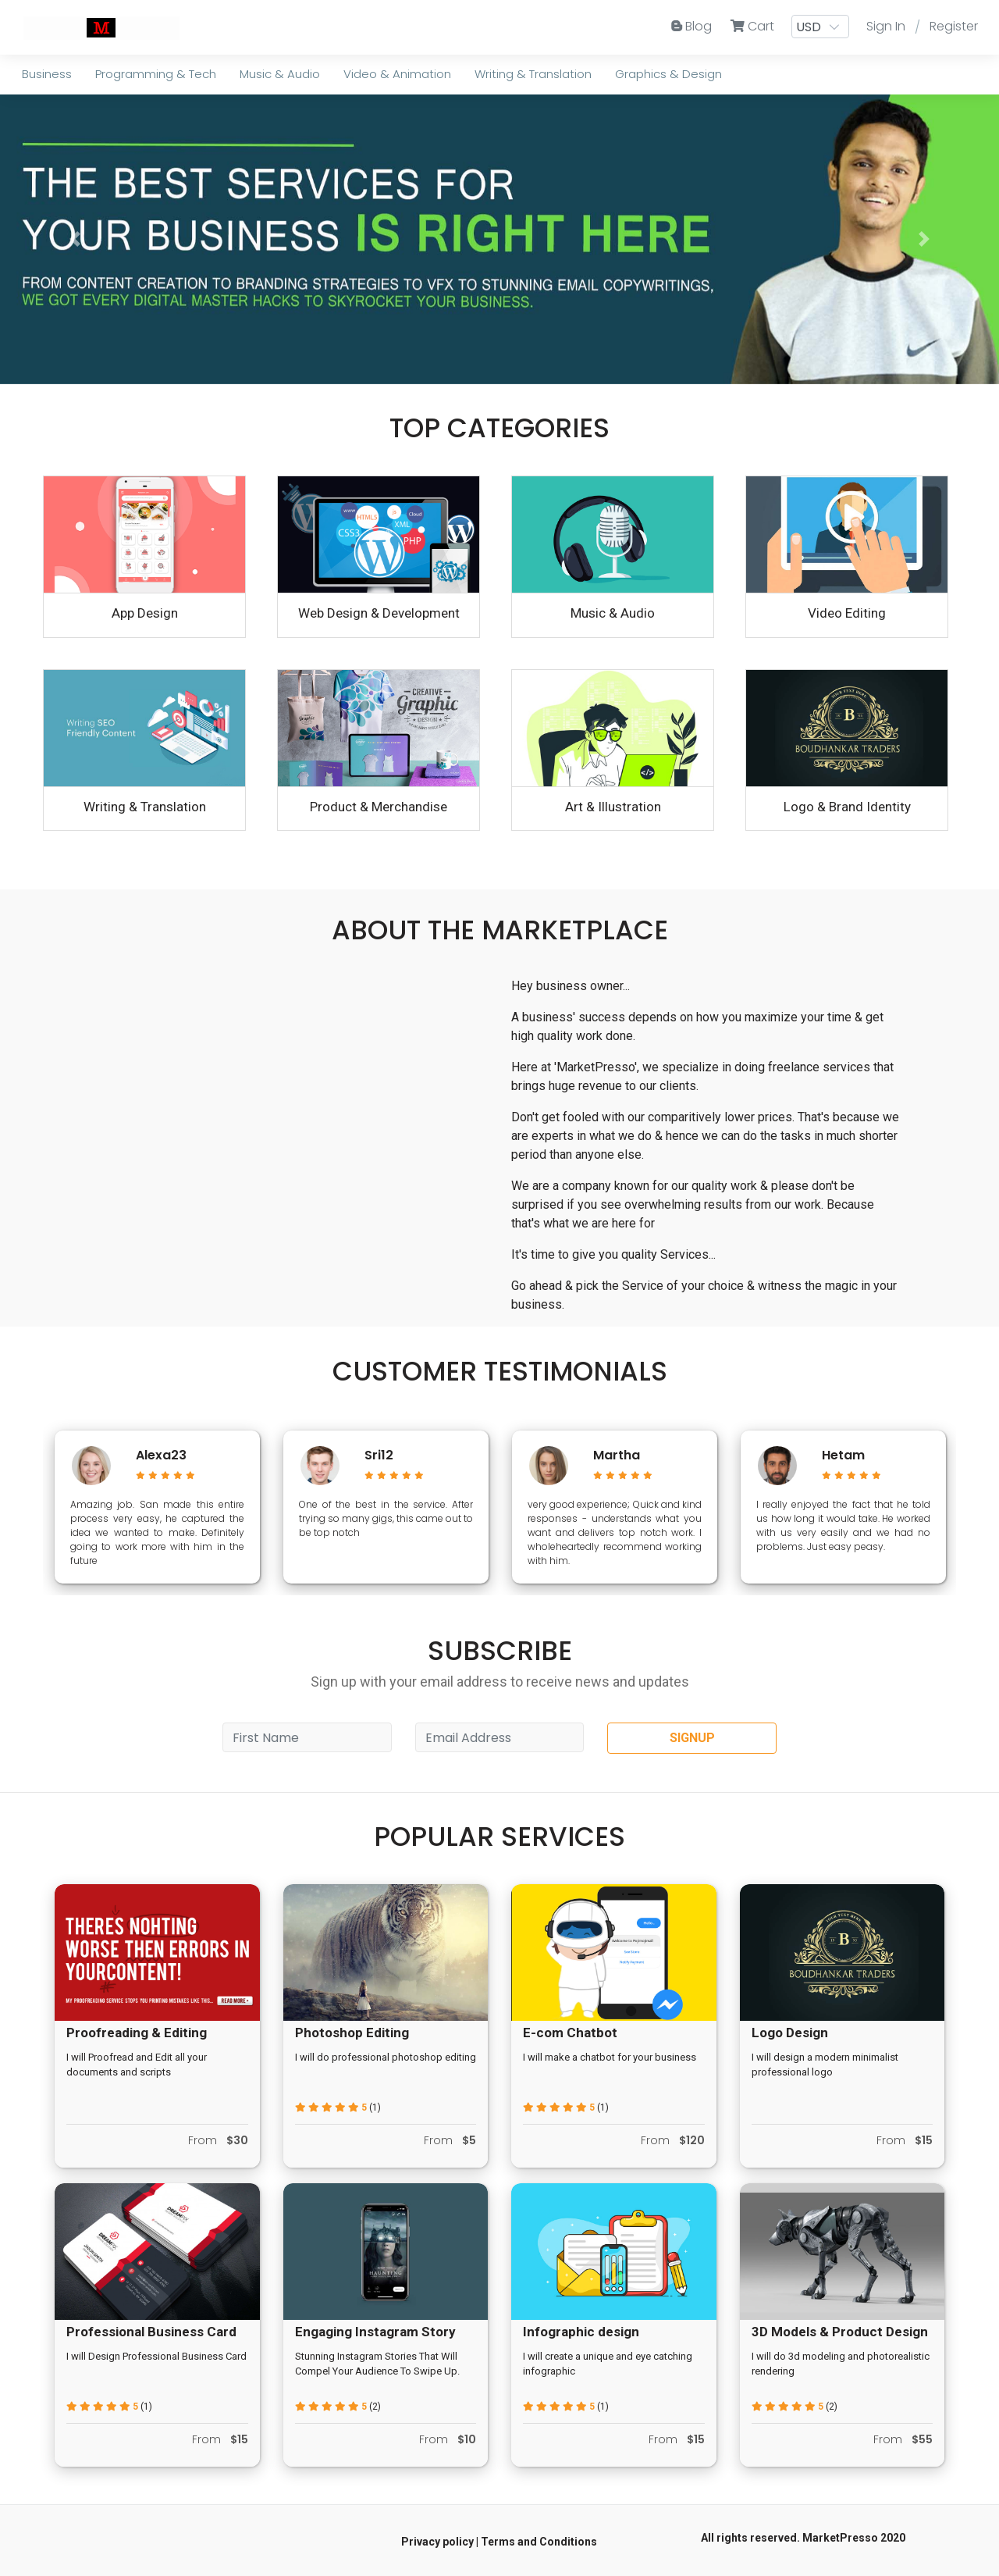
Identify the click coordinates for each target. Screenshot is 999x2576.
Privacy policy (437, 2541)
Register (954, 26)
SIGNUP (692, 1737)
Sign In (885, 26)
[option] (157, 1507)
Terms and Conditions (539, 2541)
